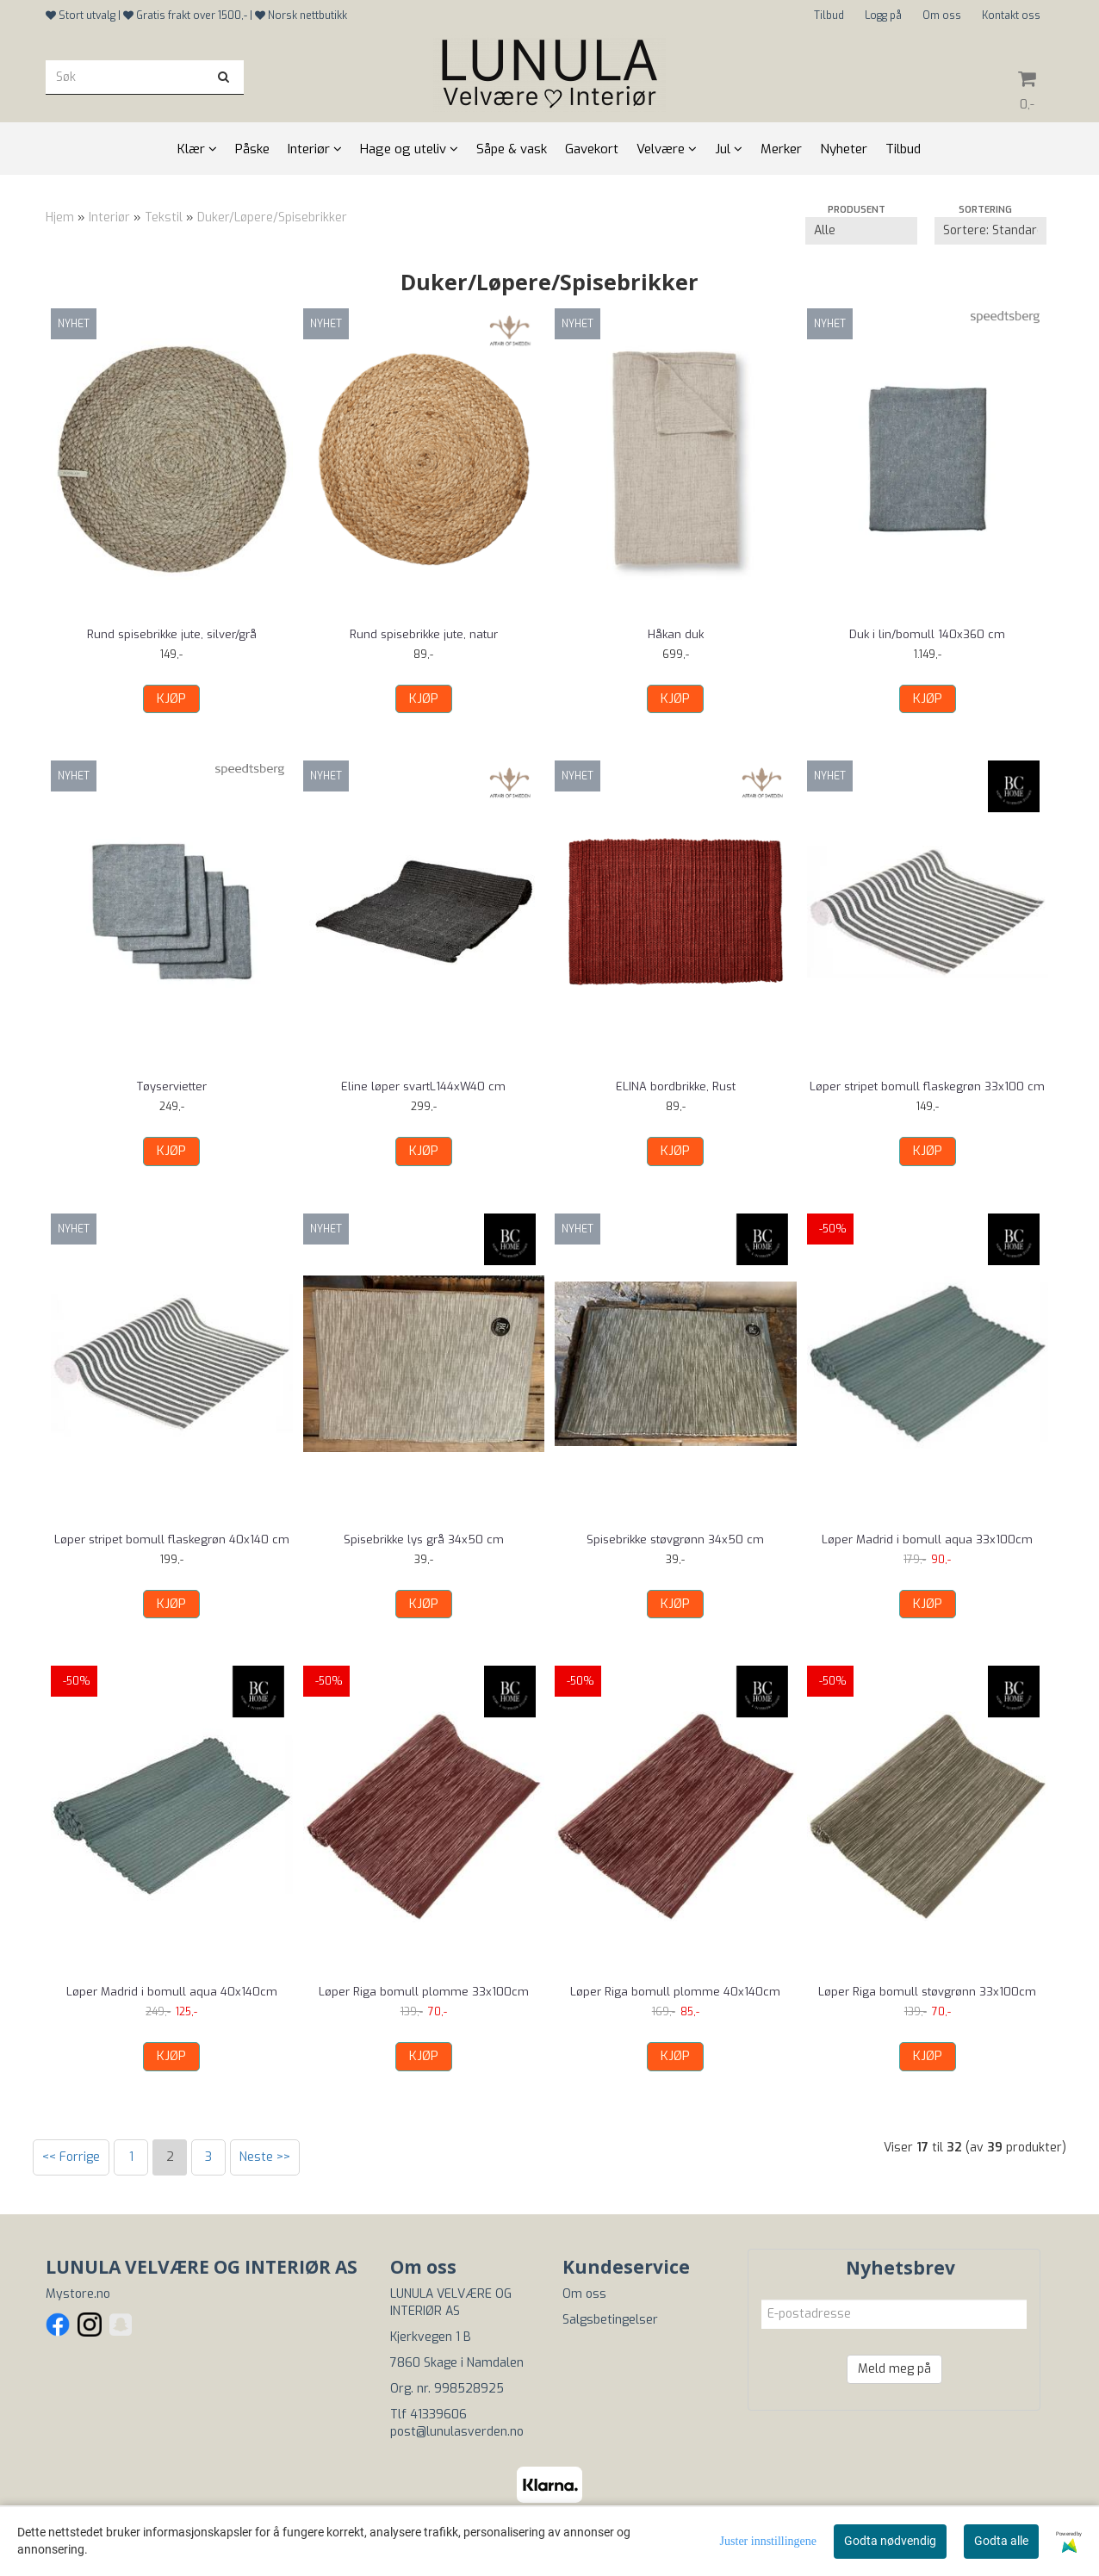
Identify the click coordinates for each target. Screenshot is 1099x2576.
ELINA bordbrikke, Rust (676, 1086)
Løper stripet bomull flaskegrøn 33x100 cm (927, 1086)
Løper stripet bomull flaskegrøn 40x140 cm (171, 1539)
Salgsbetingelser (610, 2320)
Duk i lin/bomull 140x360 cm (927, 634)
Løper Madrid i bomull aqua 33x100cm (927, 1539)
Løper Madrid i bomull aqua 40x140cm (171, 1991)
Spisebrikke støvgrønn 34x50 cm (675, 1539)
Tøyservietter (172, 1086)
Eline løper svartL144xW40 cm (423, 1086)
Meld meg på (894, 2369)
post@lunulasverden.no (457, 2432)
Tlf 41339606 (428, 2414)
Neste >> (264, 2157)
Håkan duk (676, 634)
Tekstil (164, 217)
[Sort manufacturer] (861, 231)
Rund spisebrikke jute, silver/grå (172, 634)
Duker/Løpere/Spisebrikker (272, 217)
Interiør (109, 217)
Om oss (941, 15)
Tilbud (829, 15)
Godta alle (1001, 2541)
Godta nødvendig (890, 2541)
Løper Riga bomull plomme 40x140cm (675, 1991)
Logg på (883, 15)
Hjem (60, 217)
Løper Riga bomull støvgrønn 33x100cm (927, 1991)
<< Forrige (71, 2157)
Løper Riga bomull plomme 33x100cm (424, 1991)
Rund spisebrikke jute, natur (424, 634)
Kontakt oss (1011, 15)
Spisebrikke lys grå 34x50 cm (424, 1539)
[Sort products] (990, 231)
